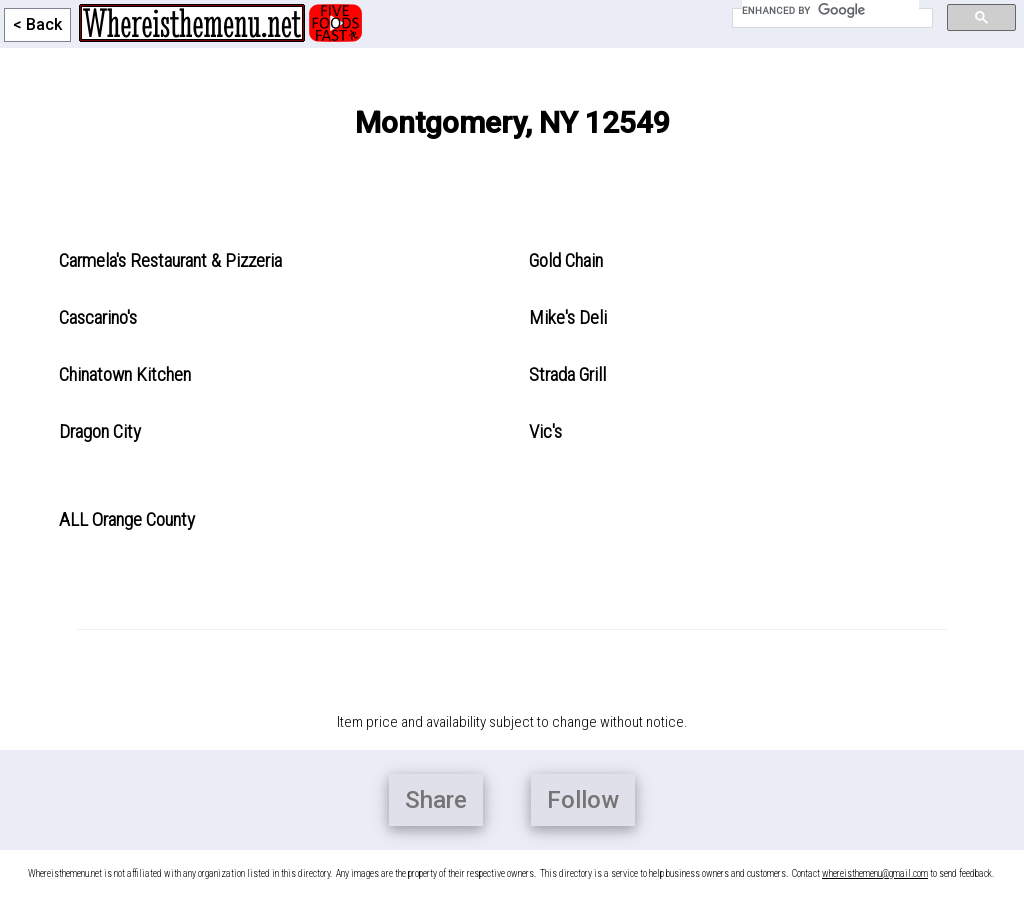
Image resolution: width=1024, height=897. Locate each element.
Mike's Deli (568, 317)
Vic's (545, 431)
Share (436, 800)
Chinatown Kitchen (125, 374)
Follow (583, 800)
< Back (37, 24)
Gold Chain (566, 260)
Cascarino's (98, 317)
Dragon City (100, 431)
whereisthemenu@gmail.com (875, 873)
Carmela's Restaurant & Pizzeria (170, 260)
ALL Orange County (127, 519)
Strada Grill (567, 374)
